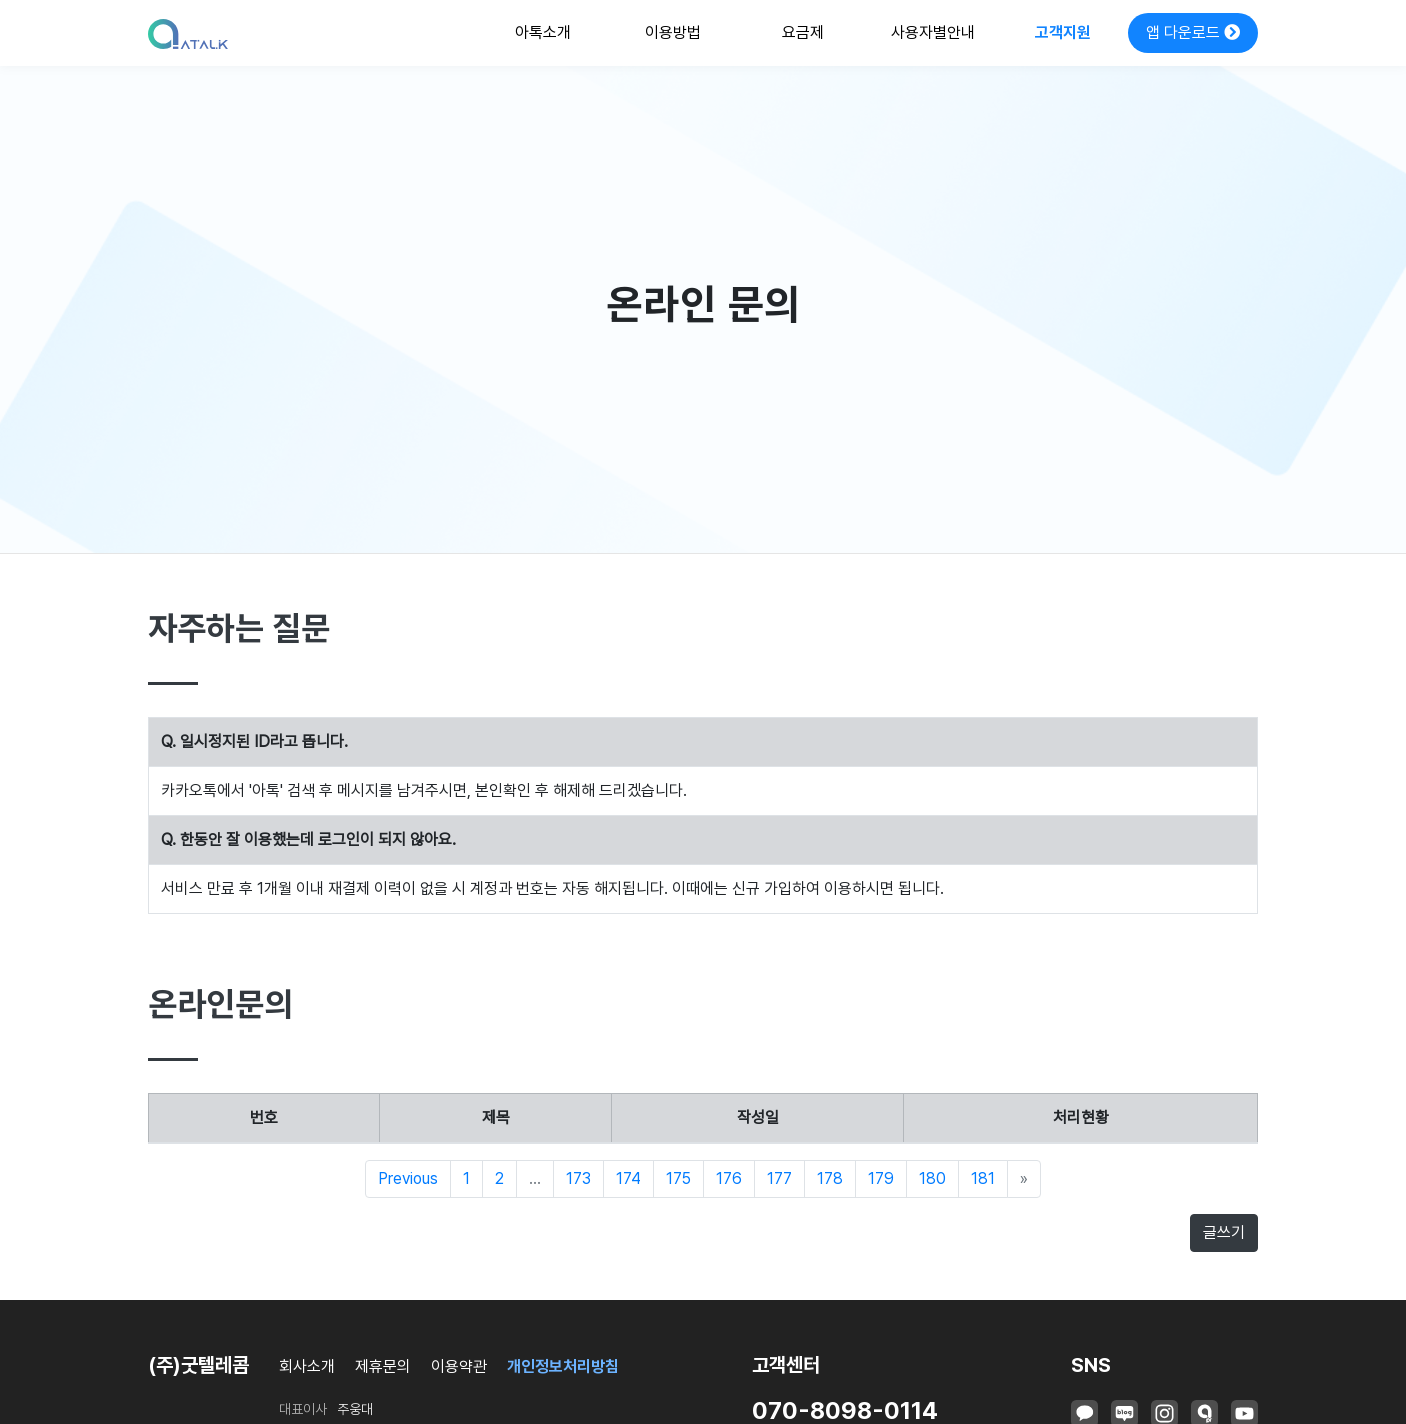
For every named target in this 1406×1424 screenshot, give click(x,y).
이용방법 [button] (673, 32)
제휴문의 (383, 1366)
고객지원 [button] (1063, 32)
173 (578, 1178)
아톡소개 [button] (543, 32)
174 (628, 1178)
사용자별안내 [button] (933, 32)
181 (983, 1178)
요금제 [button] (803, 32)
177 (779, 1178)
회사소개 (307, 1366)
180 (932, 1178)
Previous (408, 1178)
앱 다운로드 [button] (1193, 32)
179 (881, 1178)
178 (830, 1178)
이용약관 (459, 1366)
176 (729, 1178)
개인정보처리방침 (563, 1366)
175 (678, 1178)
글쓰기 (1224, 1232)
